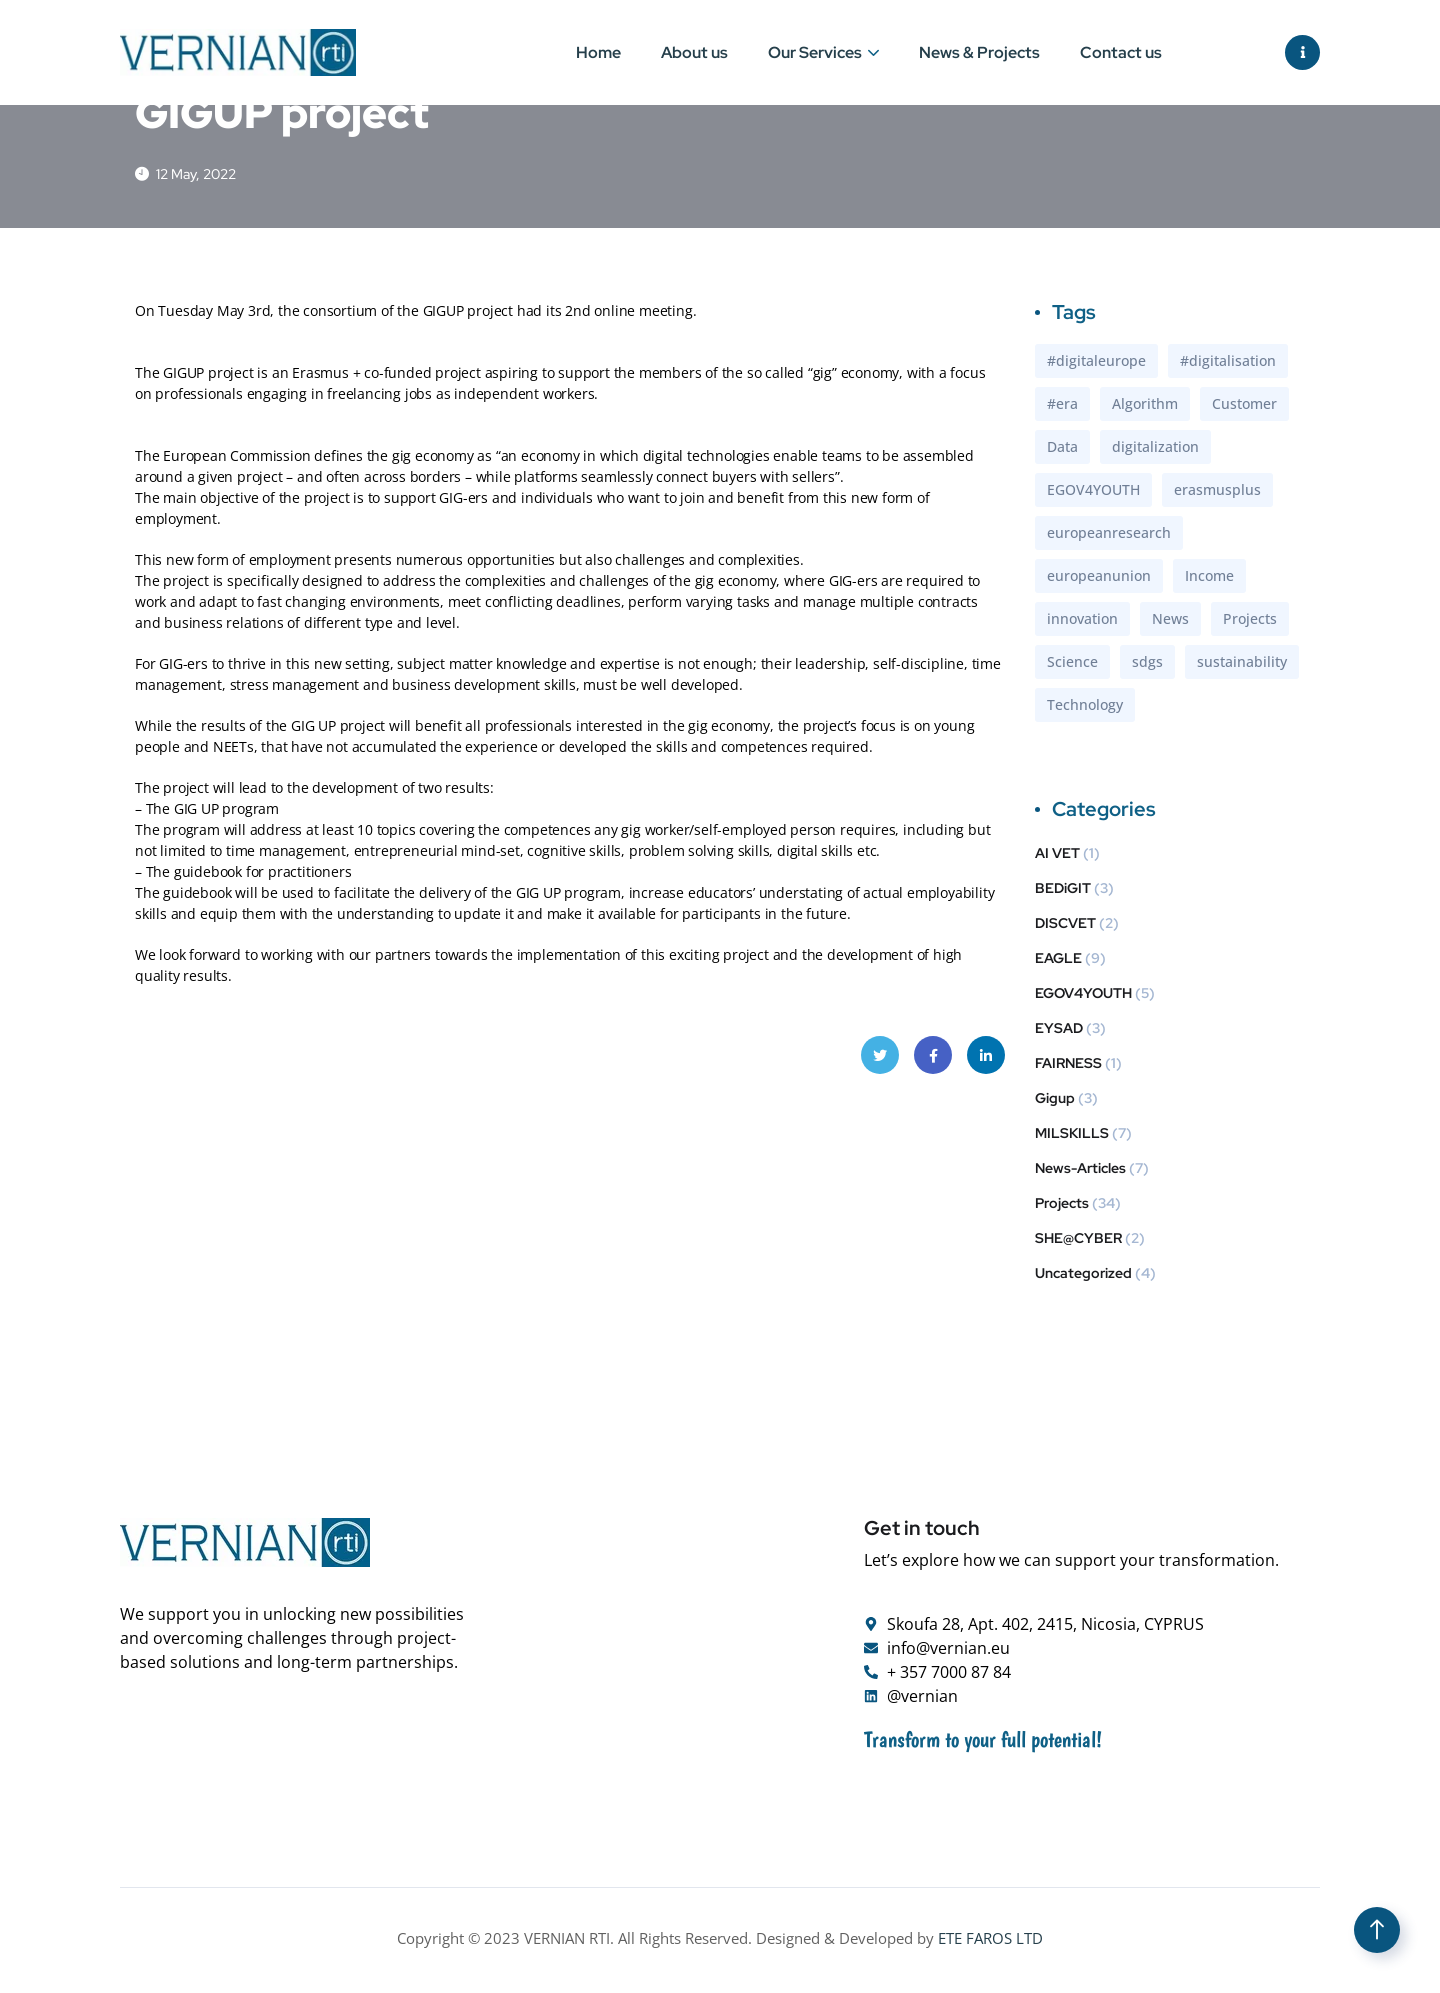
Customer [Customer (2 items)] (1244, 406)
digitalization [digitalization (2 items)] (1155, 449)
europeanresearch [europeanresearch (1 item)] (1109, 535)
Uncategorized (1083, 1276)
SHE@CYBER (1078, 1241)
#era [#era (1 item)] (1062, 406)
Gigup (1055, 1101)
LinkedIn (986, 1064)
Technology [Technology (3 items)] (1085, 707)
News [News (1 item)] (1170, 621)
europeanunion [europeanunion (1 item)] (1099, 578)
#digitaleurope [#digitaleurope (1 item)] (1096, 363)
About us (694, 52)
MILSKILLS (1072, 1136)
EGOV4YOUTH (1083, 996)
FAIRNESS (1068, 1066)
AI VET (1057, 856)
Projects (1062, 1206)
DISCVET (1065, 926)
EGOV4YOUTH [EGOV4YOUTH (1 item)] (1093, 492)
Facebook (933, 1064)
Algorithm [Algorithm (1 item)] (1145, 406)
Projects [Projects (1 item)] (1250, 621)
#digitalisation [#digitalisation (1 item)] (1228, 363)
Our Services (815, 52)
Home (598, 52)
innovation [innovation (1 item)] (1082, 621)
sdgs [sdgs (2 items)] (1147, 664)
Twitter (880, 1064)
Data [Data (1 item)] (1062, 449)
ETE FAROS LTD (990, 1941)
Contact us (1121, 52)
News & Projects (979, 52)
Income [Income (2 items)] (1209, 578)
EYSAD (1059, 1031)
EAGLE (1058, 961)
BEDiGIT (1063, 891)
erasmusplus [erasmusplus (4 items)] (1217, 492)
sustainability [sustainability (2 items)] (1242, 664)
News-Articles (1080, 1171)
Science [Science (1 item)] (1072, 664)
